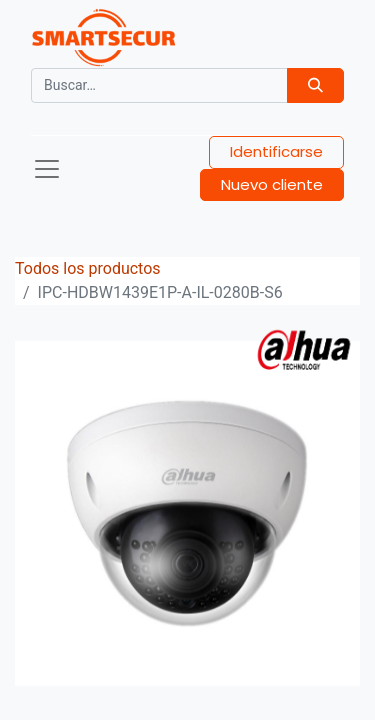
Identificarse (276, 151)
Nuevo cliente (272, 184)
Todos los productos (88, 268)
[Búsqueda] (315, 85)
